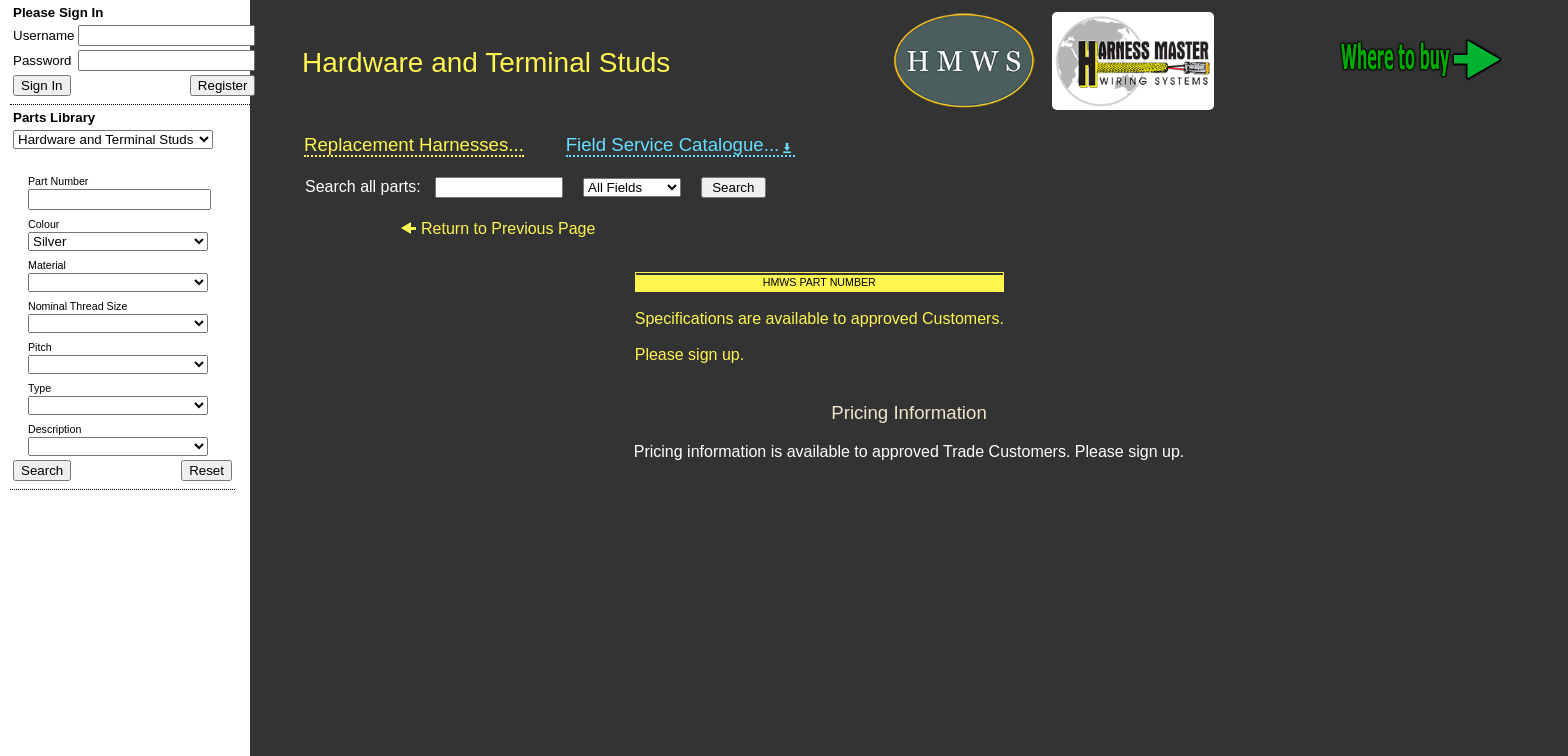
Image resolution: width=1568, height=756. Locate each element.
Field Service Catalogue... (681, 145)
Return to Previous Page (497, 228)
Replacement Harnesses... (414, 144)
